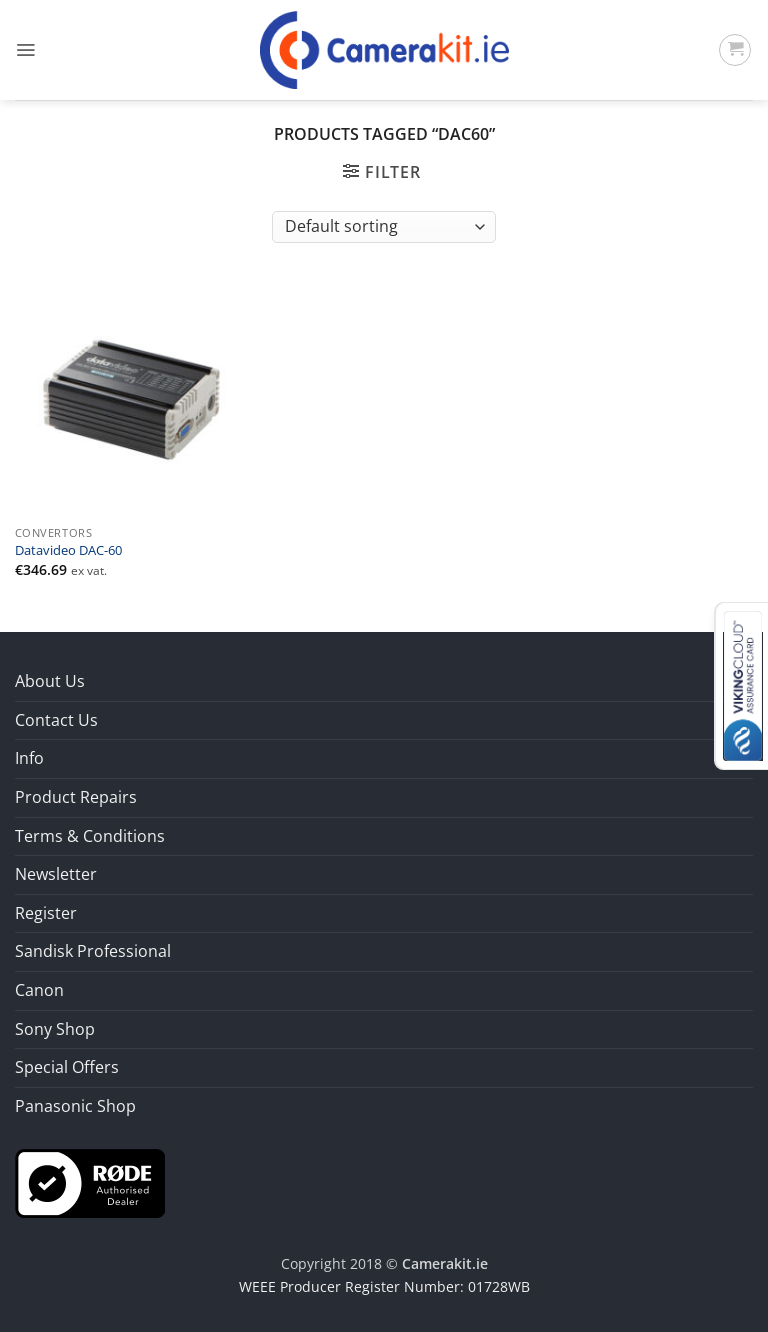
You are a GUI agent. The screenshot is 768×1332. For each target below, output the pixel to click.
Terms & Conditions (90, 836)
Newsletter (56, 874)
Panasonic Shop (75, 1106)
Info (29, 758)
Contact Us (56, 720)
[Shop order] (383, 227)
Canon (39, 990)
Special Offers (67, 1067)
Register (46, 913)
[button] (25, 50)
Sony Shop (55, 1029)
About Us (50, 681)
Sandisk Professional (93, 951)
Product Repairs (76, 797)
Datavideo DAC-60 (68, 551)
